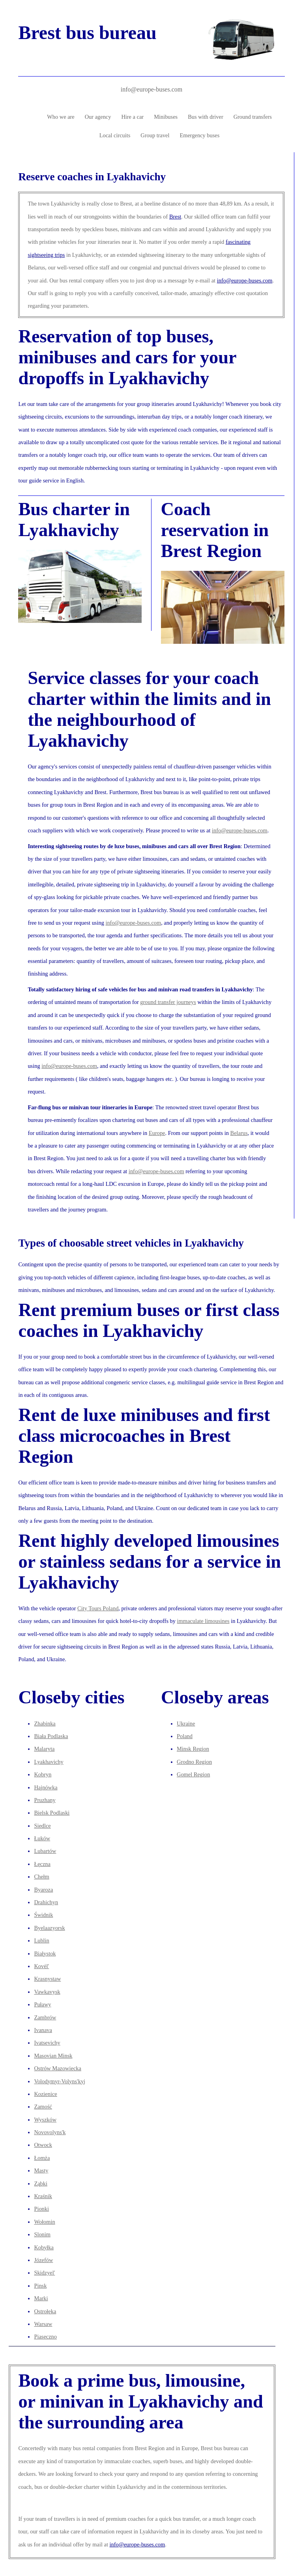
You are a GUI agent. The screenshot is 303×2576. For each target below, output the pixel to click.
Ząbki (40, 2183)
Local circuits (115, 135)
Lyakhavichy (48, 1762)
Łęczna (42, 1864)
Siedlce (42, 1826)
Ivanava (43, 2030)
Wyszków (45, 2119)
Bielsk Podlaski (51, 1813)
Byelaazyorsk (49, 1928)
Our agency (98, 117)
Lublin (41, 1940)
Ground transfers (253, 117)
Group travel (154, 135)
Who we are (61, 117)
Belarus (239, 1133)
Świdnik (43, 1915)
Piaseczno (45, 2336)
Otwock (43, 2145)
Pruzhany (44, 1800)
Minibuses (166, 117)
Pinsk (40, 2286)
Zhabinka (44, 1723)
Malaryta (44, 1749)
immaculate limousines (203, 1621)
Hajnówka (45, 1787)
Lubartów (45, 1851)
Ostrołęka (45, 2311)
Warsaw (43, 2324)
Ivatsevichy (47, 2042)
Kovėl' (41, 1966)
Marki (41, 2298)
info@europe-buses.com (151, 89)
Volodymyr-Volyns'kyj (59, 2081)
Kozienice (45, 2094)
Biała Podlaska (51, 1736)
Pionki (41, 2209)
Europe (157, 1133)
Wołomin (44, 2222)
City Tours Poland (97, 1608)
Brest (175, 216)
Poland (185, 1736)
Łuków (42, 1838)
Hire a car (132, 117)
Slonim (42, 2234)
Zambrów (45, 2017)
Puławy (42, 2004)
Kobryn (42, 1774)
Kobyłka (44, 2247)
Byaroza (43, 1889)
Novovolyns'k (49, 2132)
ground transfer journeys (168, 1002)
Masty (41, 2170)
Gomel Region (193, 1774)
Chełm (41, 1876)
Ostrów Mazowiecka (57, 2068)
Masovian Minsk (53, 2056)
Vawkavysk (47, 1992)
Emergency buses (200, 135)
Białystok (45, 1953)
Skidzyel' (44, 2272)
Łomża (42, 2158)
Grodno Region (194, 1762)
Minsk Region (193, 1749)
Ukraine (186, 1723)
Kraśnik (43, 2196)
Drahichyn (46, 1902)
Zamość (43, 2106)
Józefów (43, 2260)
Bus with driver (205, 117)
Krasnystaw (47, 1979)
